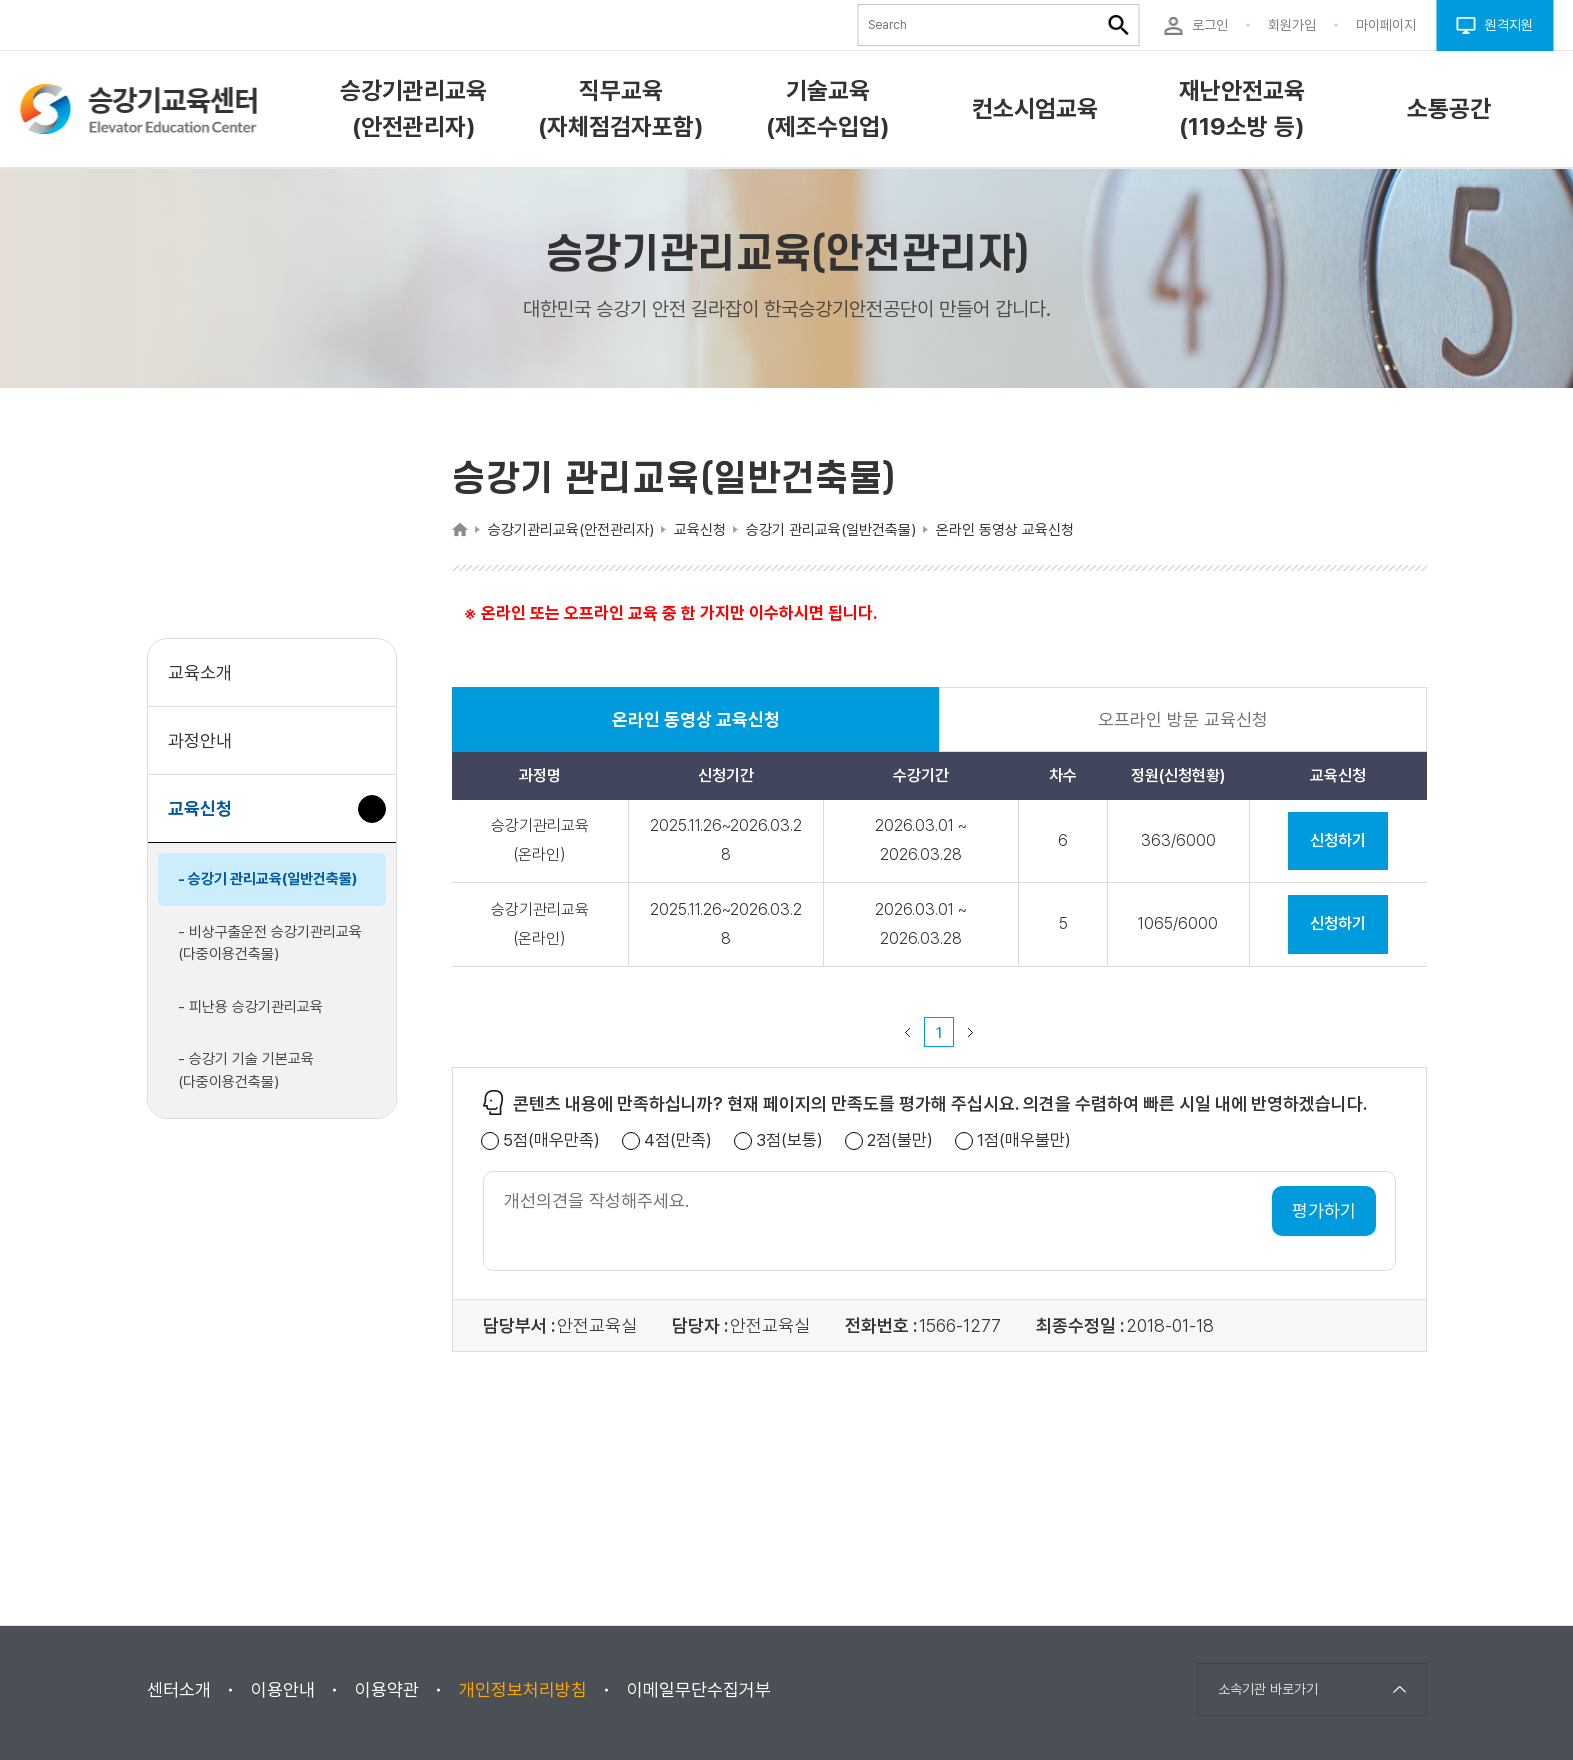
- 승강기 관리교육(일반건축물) (268, 879)
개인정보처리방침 (523, 1689)
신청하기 (1338, 840)
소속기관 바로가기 (1268, 1689)
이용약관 (387, 1689)
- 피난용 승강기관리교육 (250, 1007)
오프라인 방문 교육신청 (1183, 719)
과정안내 (200, 740)
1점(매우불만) (1024, 1140)
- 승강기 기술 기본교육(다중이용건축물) (246, 1070)
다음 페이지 (971, 1032)
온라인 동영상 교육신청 (696, 730)
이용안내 (283, 1689)
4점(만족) (678, 1140)
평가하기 (1324, 1210)
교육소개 (200, 672)
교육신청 (207, 818)
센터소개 (179, 1689)
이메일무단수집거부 (699, 1689)
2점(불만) (900, 1140)
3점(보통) (789, 1140)
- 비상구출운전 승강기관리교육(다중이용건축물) (270, 943)
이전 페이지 (908, 1032)
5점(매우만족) (551, 1140)
